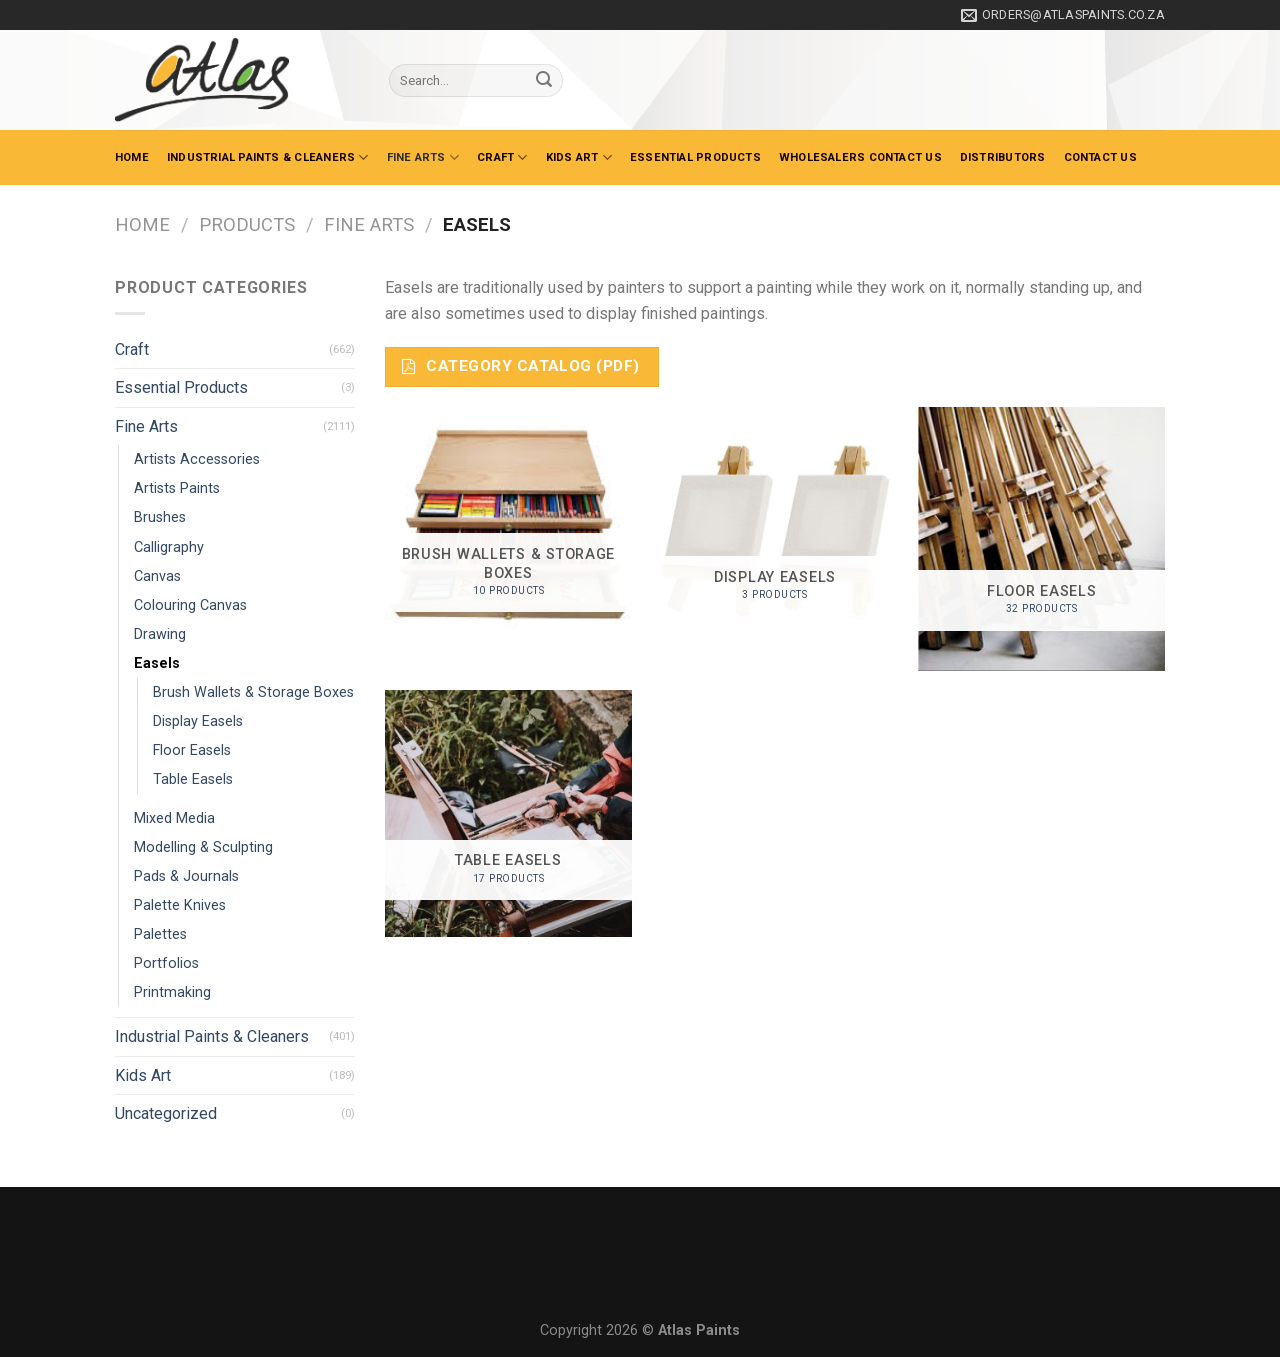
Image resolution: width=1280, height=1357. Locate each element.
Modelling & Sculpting (203, 847)
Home (132, 157)
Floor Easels (192, 750)
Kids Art (579, 157)
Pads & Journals (186, 876)
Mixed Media (174, 818)
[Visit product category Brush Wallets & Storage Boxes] (508, 528)
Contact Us (1100, 157)
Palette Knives (180, 905)
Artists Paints (177, 488)
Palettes (160, 934)
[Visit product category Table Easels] (508, 813)
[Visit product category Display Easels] (774, 530)
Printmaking (172, 992)
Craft (502, 157)
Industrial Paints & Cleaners (268, 157)
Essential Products (695, 157)
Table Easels (193, 779)
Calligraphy (169, 547)
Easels (157, 663)
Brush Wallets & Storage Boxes (253, 692)
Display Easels (198, 721)
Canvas (157, 576)
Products (247, 224)
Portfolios (166, 963)
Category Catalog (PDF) (520, 366)
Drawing (160, 634)
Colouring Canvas (190, 605)
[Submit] (544, 81)
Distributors (1003, 157)
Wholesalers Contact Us (860, 157)
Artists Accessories (197, 459)
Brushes (160, 517)
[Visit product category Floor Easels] (1041, 539)
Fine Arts (423, 157)
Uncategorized (166, 1113)
